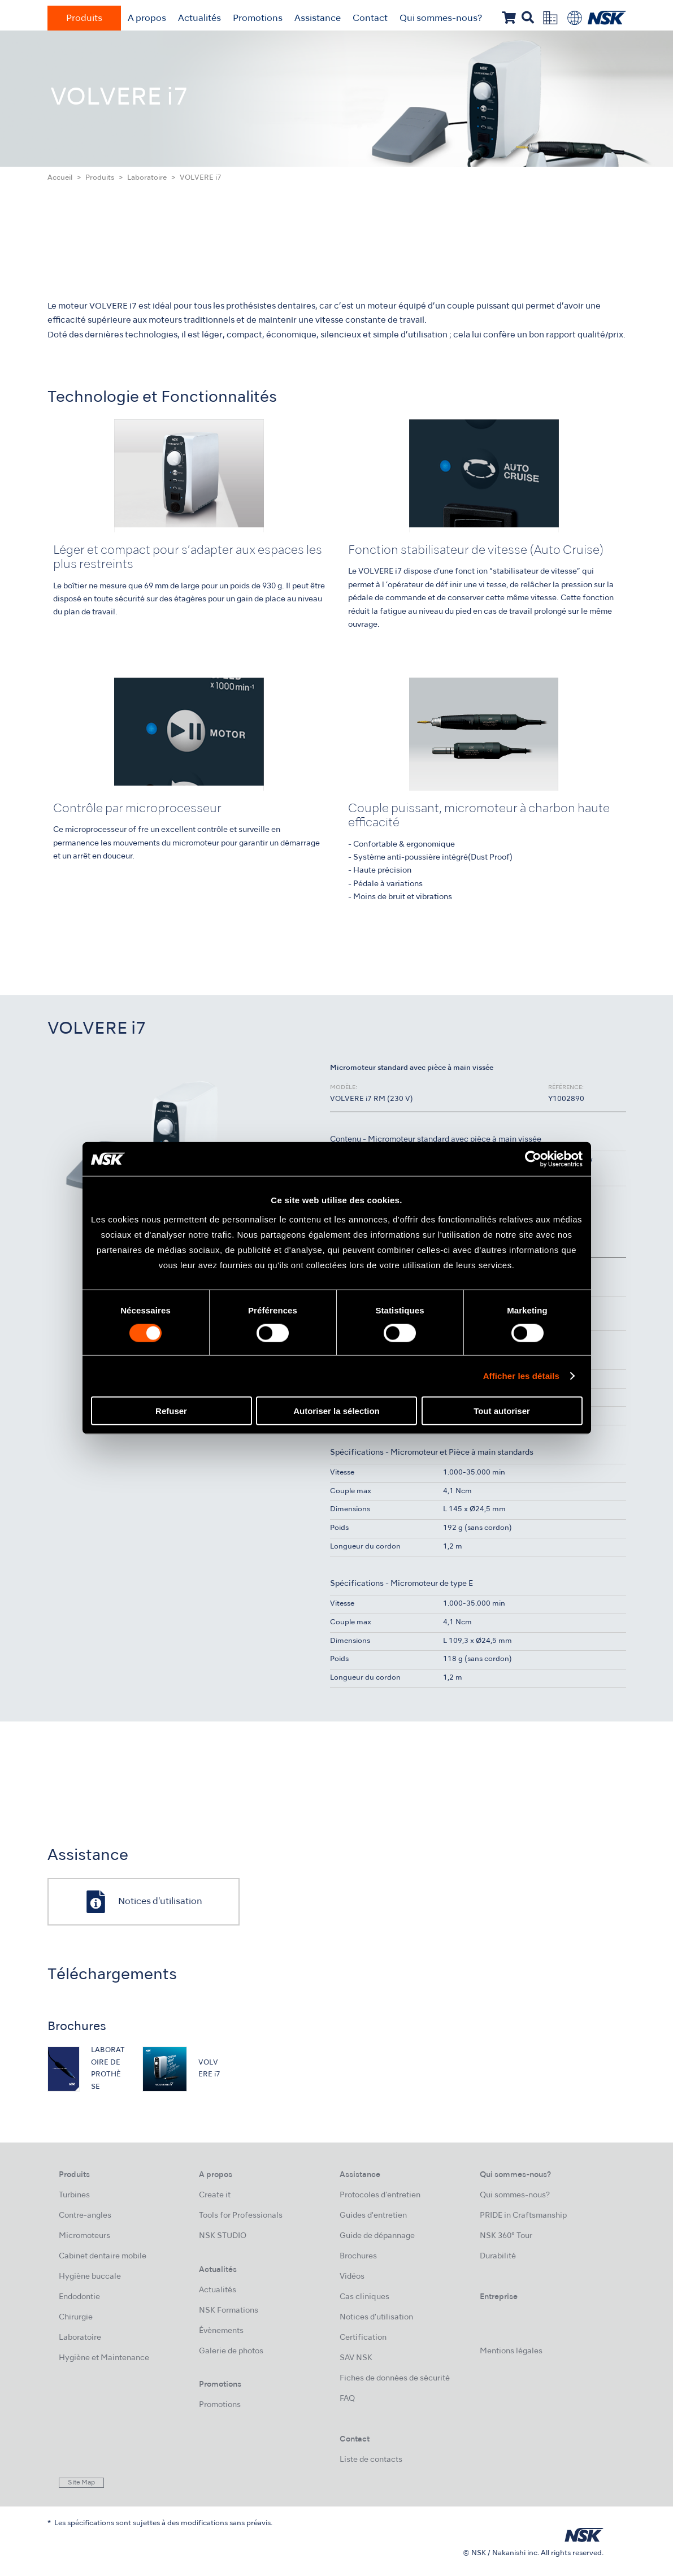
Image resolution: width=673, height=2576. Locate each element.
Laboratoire (147, 178)
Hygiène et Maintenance (104, 2358)
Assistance (317, 18)
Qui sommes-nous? (441, 18)
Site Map (81, 2482)
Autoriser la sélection (336, 1410)
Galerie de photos (231, 2351)
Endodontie (79, 2297)
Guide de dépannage (377, 2236)
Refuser (171, 1410)
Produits (84, 18)
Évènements (221, 2331)
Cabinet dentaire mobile (102, 2256)
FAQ (347, 2398)
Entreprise (499, 2297)
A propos (147, 18)
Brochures (358, 2256)
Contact (370, 18)
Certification (363, 2337)
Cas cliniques (364, 2297)
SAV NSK (356, 2358)
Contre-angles (85, 2215)
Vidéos (352, 2276)
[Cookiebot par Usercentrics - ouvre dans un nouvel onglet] (533, 1159)
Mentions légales (511, 2351)
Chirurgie (76, 2317)
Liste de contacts (371, 2460)
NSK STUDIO (222, 2236)
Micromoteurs (84, 2236)
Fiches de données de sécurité (395, 2378)
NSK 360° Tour (506, 2236)
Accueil (59, 178)
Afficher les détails (521, 1376)
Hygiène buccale (90, 2276)
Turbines (74, 2195)
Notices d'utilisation (376, 2317)
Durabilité (498, 2256)
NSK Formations (228, 2310)
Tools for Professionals (241, 2215)
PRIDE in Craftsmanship (523, 2215)
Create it (215, 2195)
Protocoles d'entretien (380, 2195)
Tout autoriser (502, 1410)
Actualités (199, 18)
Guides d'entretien (373, 2215)
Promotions (258, 18)
